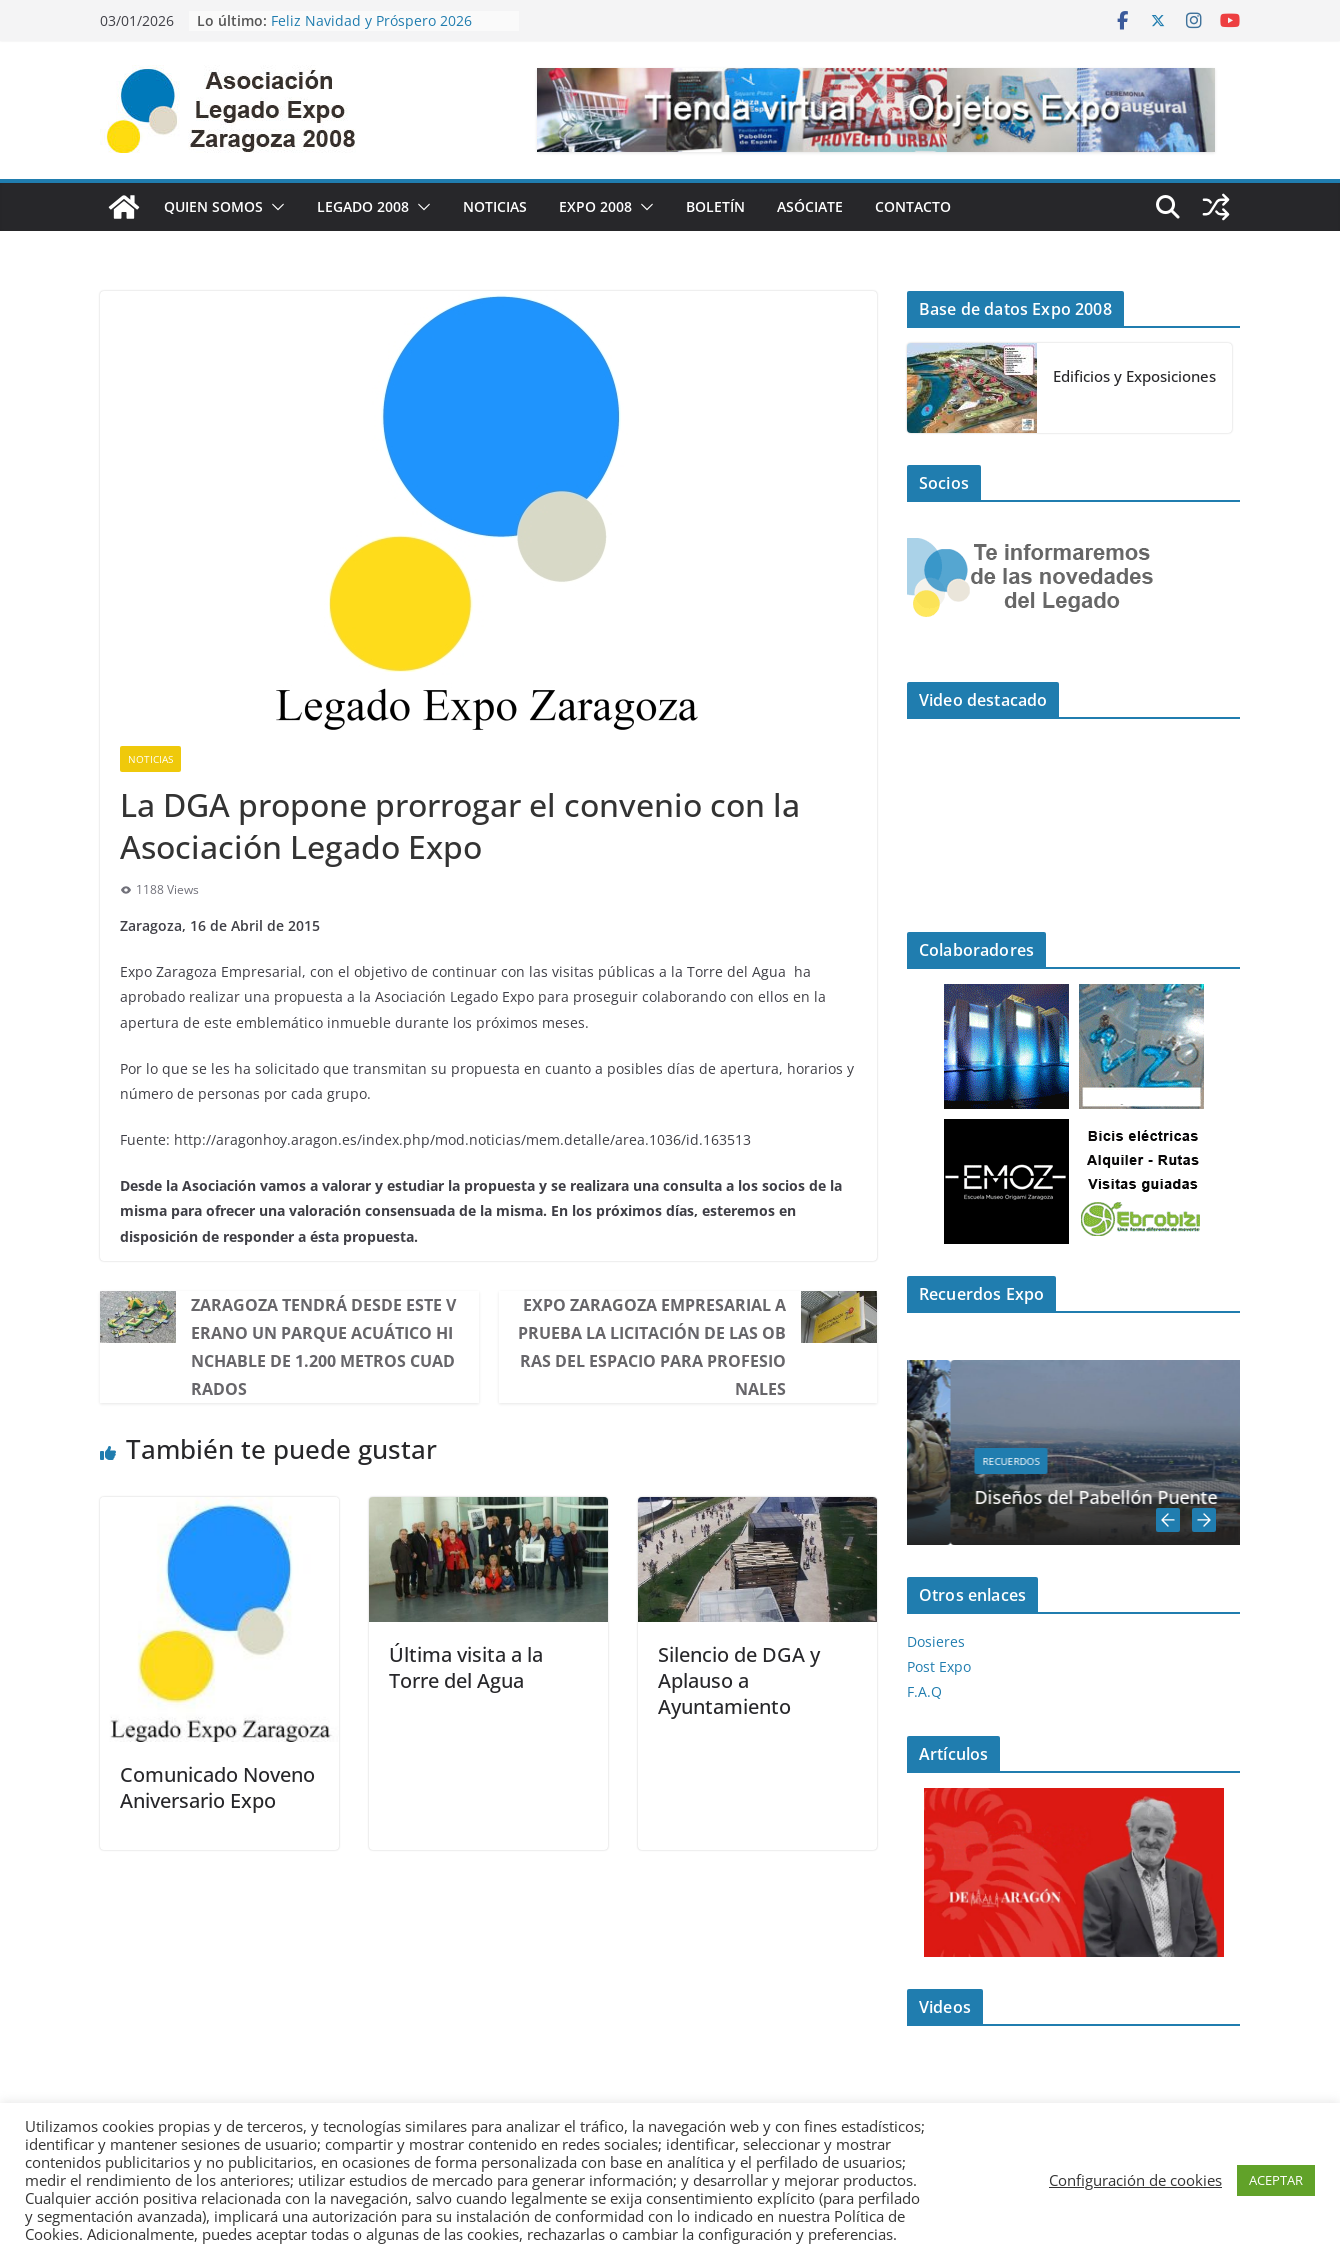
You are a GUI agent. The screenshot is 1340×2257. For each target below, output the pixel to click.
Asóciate (810, 206)
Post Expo (939, 1666)
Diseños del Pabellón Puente (1148, 1497)
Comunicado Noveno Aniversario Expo (217, 1787)
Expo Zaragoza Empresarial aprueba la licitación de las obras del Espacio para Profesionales (652, 1347)
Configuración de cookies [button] (1135, 2180)
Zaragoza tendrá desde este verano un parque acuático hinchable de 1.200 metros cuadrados (323, 1347)
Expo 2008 (595, 206)
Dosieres (936, 1641)
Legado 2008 (363, 206)
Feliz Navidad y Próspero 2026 (371, 20)
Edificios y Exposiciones (1134, 376)
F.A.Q (924, 1691)
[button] (274, 207)
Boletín (715, 206)
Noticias (495, 206)
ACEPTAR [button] (1276, 2180)
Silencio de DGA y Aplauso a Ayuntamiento (739, 1680)
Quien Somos (213, 206)
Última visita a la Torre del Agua (466, 1667)
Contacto (913, 206)
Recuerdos (1063, 1461)
